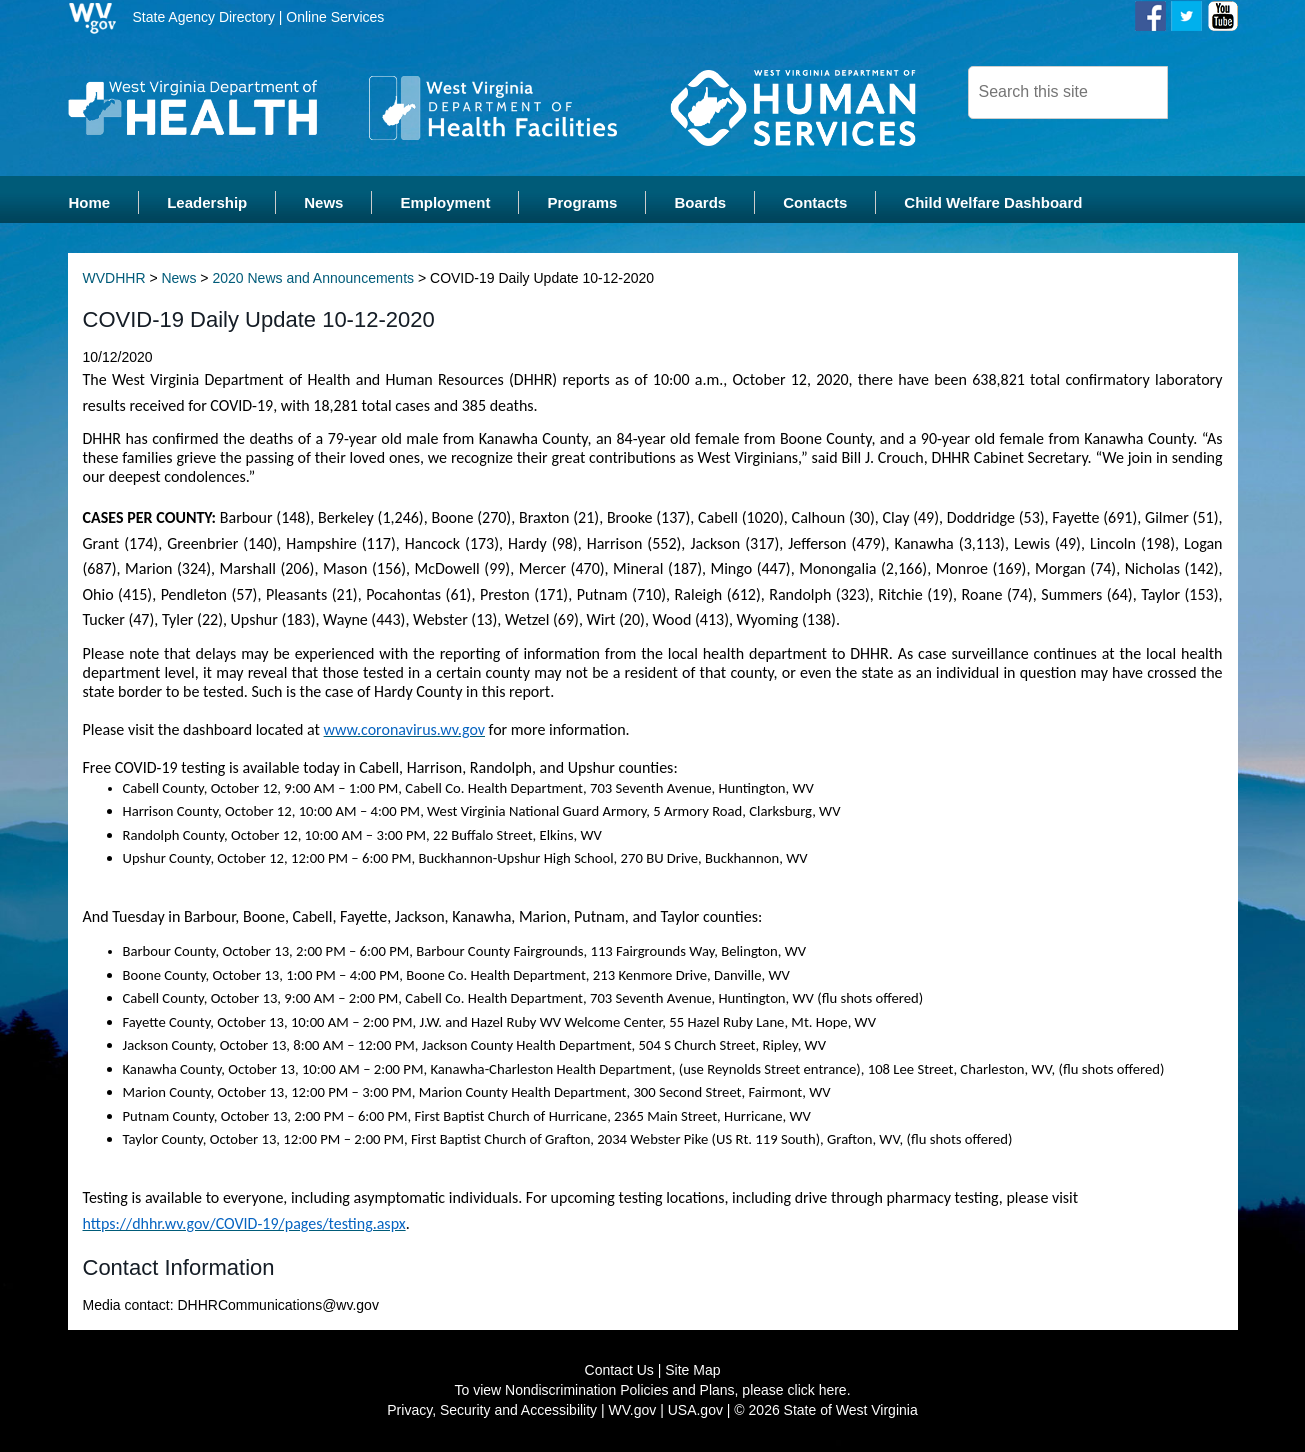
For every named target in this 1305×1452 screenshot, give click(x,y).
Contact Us (619, 1372)
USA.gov (695, 1412)
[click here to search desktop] (1202, 91)
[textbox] (1068, 92)
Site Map (692, 1372)
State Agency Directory (204, 17)
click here (817, 1392)
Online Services (335, 17)
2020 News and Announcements (313, 280)
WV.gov (633, 1412)
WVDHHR (114, 280)
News (178, 280)
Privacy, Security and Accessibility (492, 1412)
